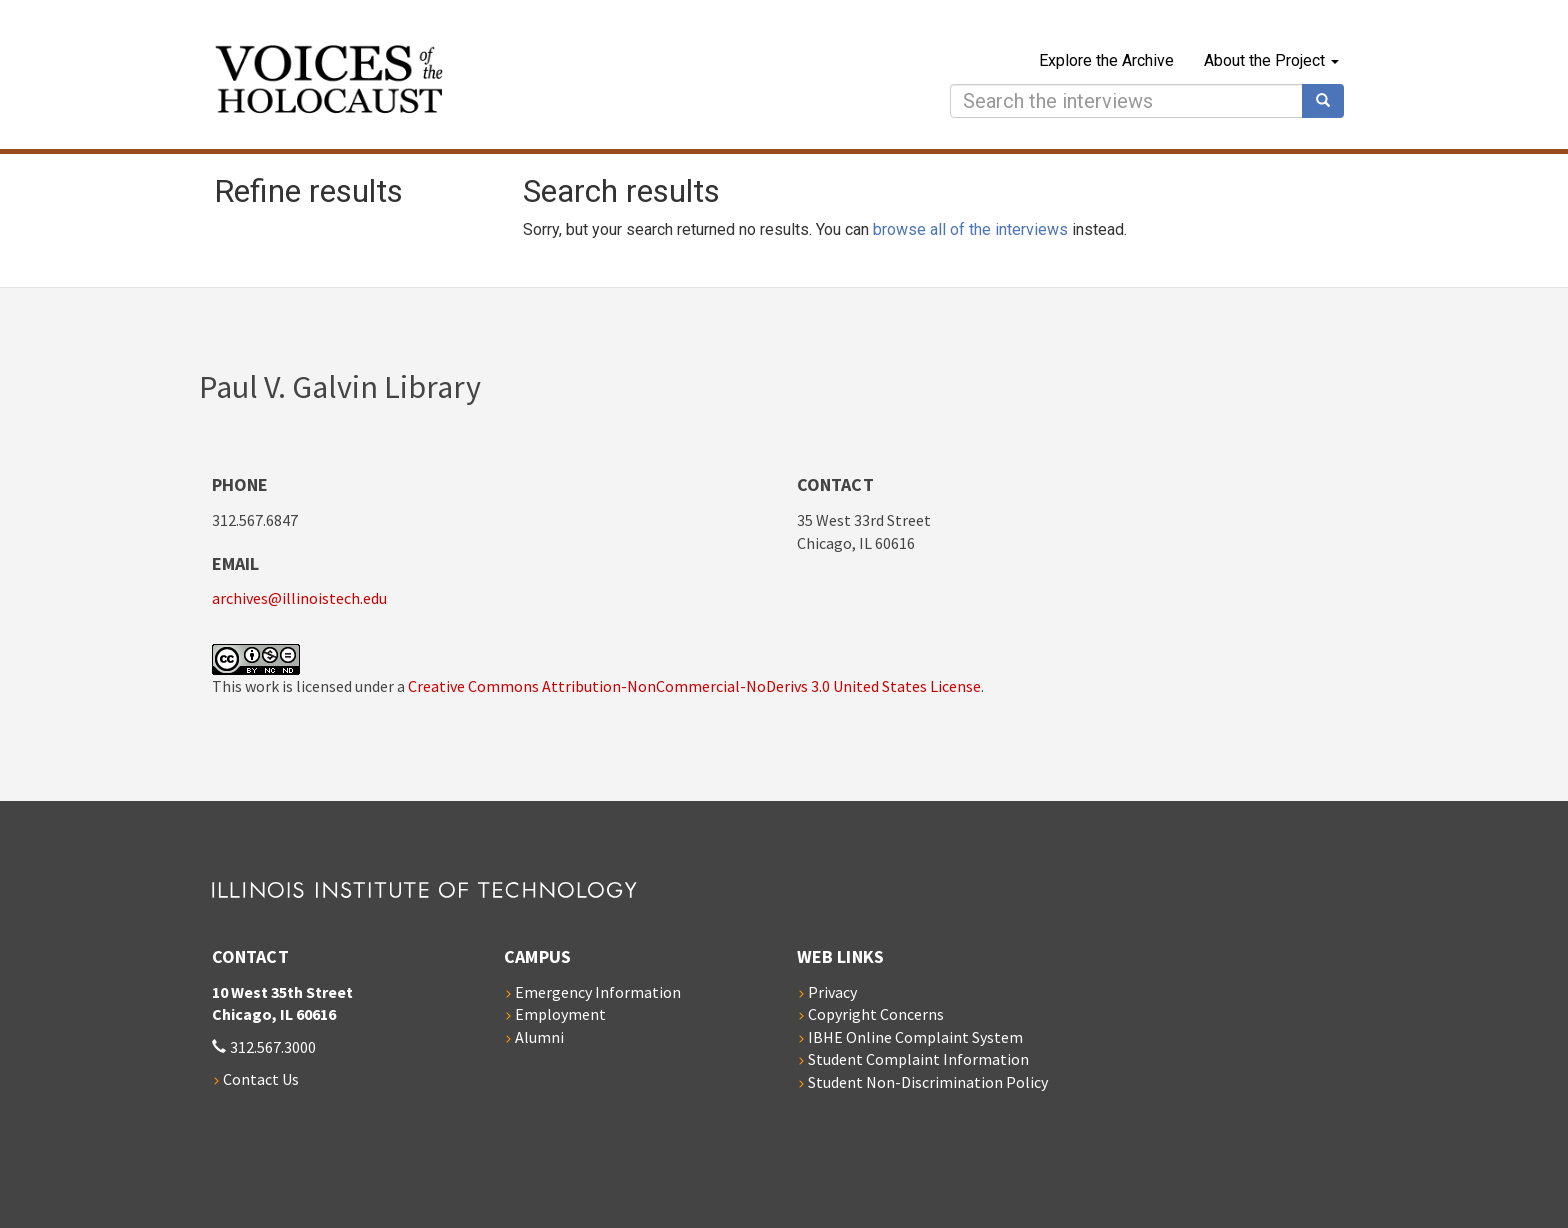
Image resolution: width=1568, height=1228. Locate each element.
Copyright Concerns (876, 1014)
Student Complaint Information (918, 1059)
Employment (560, 1014)
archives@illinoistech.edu (299, 598)
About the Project (1271, 60)
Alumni (539, 1037)
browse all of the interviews (970, 229)
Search (1330, 101)
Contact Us (261, 1079)
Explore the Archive (1106, 60)
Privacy (832, 992)
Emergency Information (598, 992)
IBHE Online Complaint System (915, 1037)
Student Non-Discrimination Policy (928, 1082)
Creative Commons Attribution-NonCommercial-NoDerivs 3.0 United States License (694, 686)
